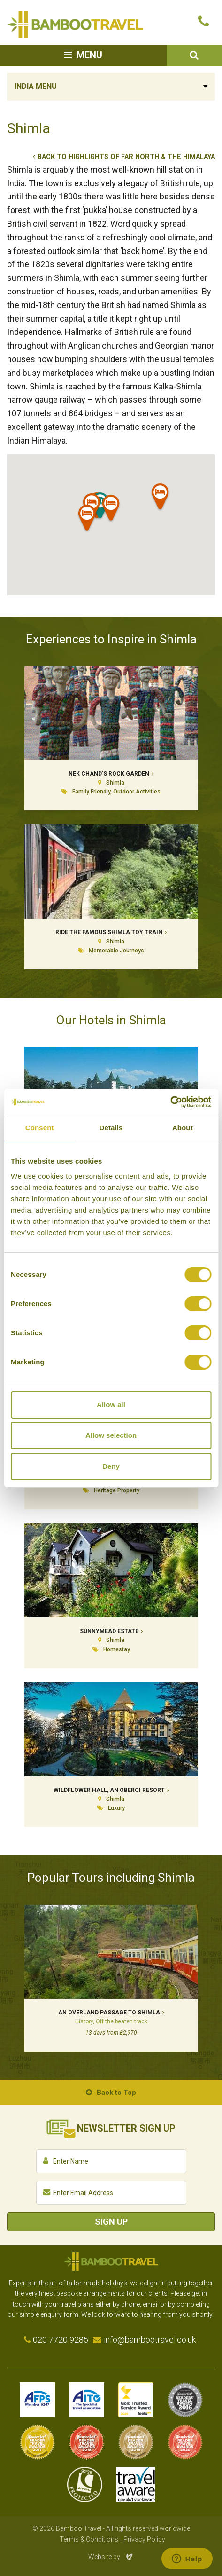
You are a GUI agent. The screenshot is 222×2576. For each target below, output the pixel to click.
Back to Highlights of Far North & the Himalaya (126, 157)
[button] (111, 509)
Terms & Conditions (89, 2539)
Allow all (111, 1405)
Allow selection (111, 1435)
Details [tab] (111, 1128)
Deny (111, 1466)
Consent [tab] (39, 1128)
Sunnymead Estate (109, 1631)
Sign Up (111, 2222)
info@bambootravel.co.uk (150, 2340)
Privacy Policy (144, 2539)
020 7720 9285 (60, 2340)
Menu (89, 55)
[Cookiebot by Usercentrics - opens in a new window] (170, 1102)
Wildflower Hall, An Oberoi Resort (109, 1790)
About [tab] (182, 1128)
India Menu (36, 86)
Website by (111, 2556)
